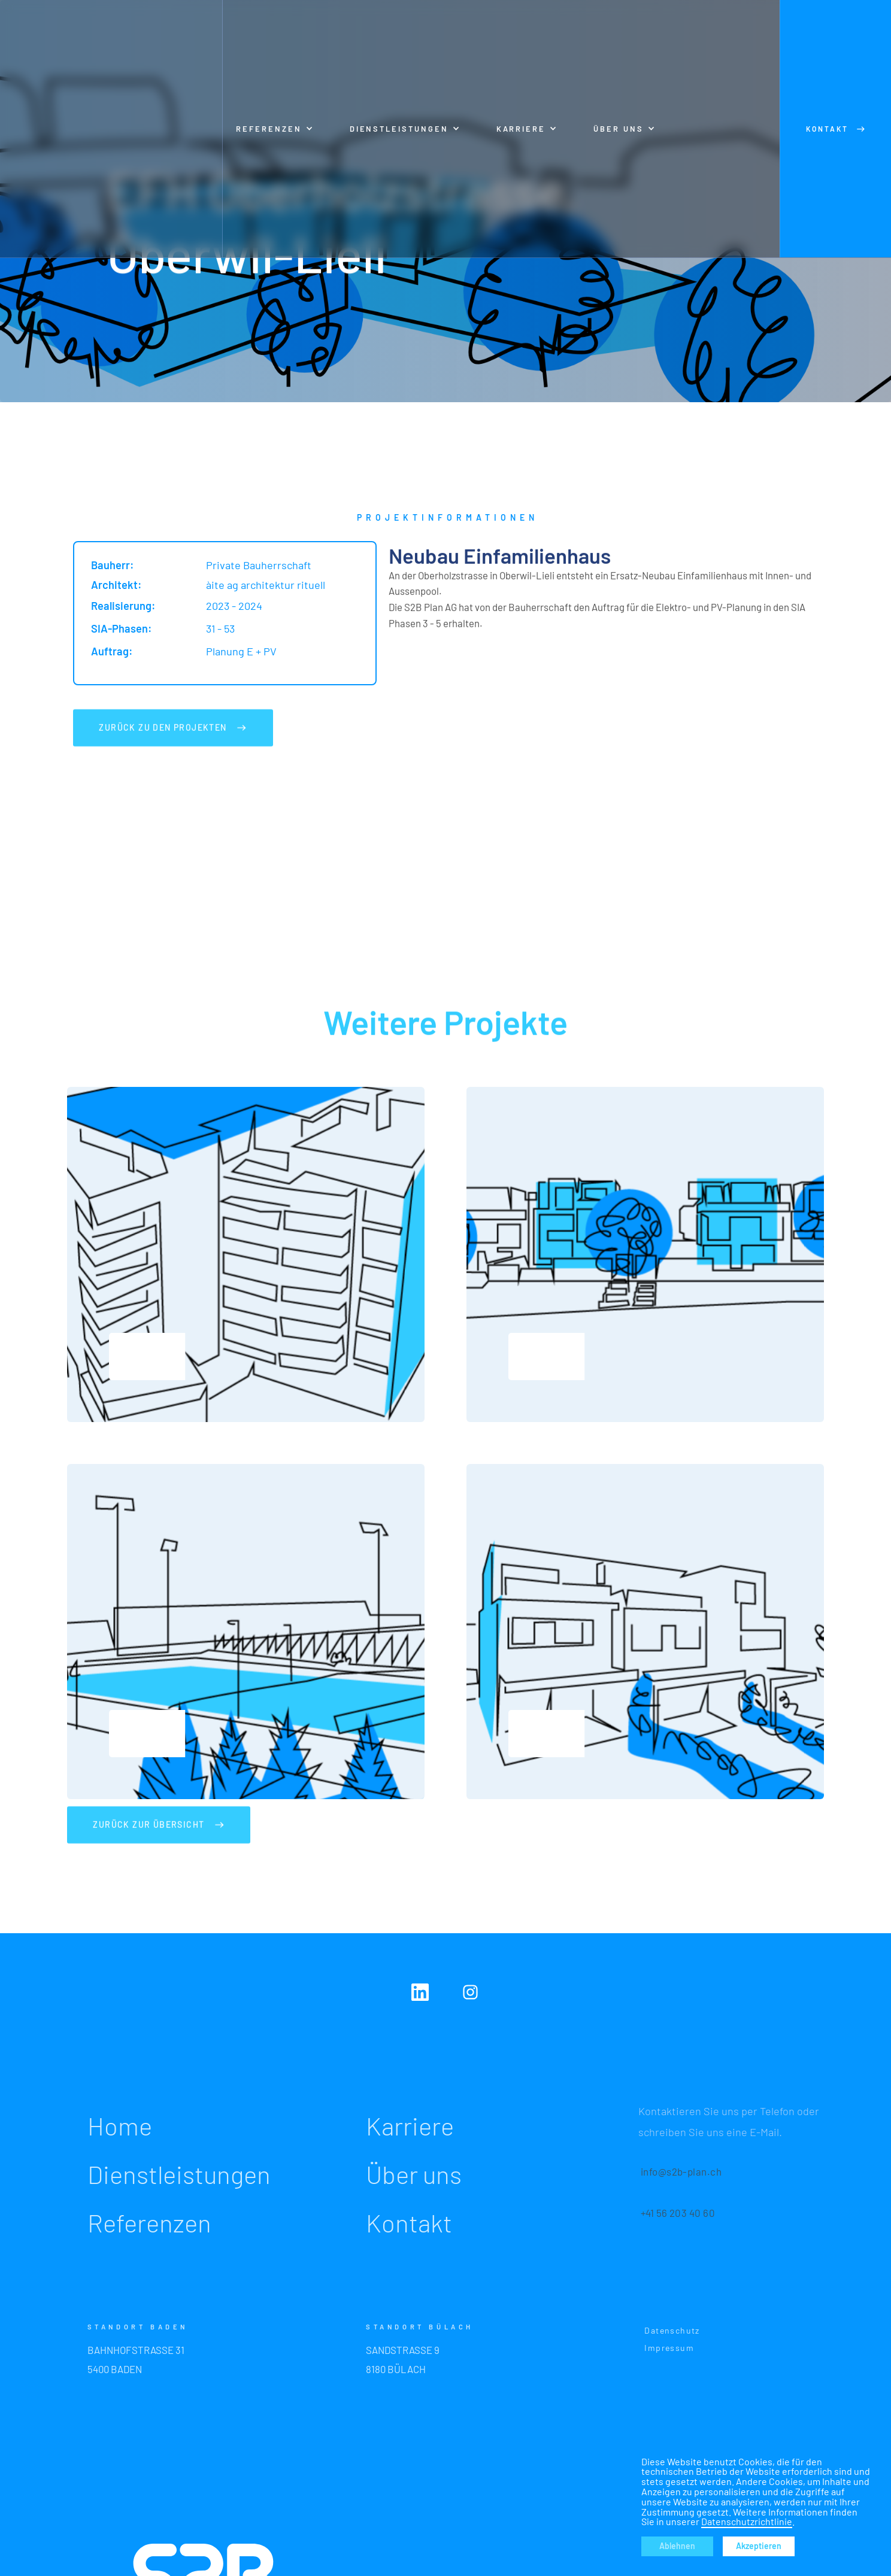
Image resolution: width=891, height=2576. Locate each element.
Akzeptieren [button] (758, 2546)
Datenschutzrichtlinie (746, 2521)
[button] (274, 128)
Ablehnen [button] (677, 2546)
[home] (111, 128)
